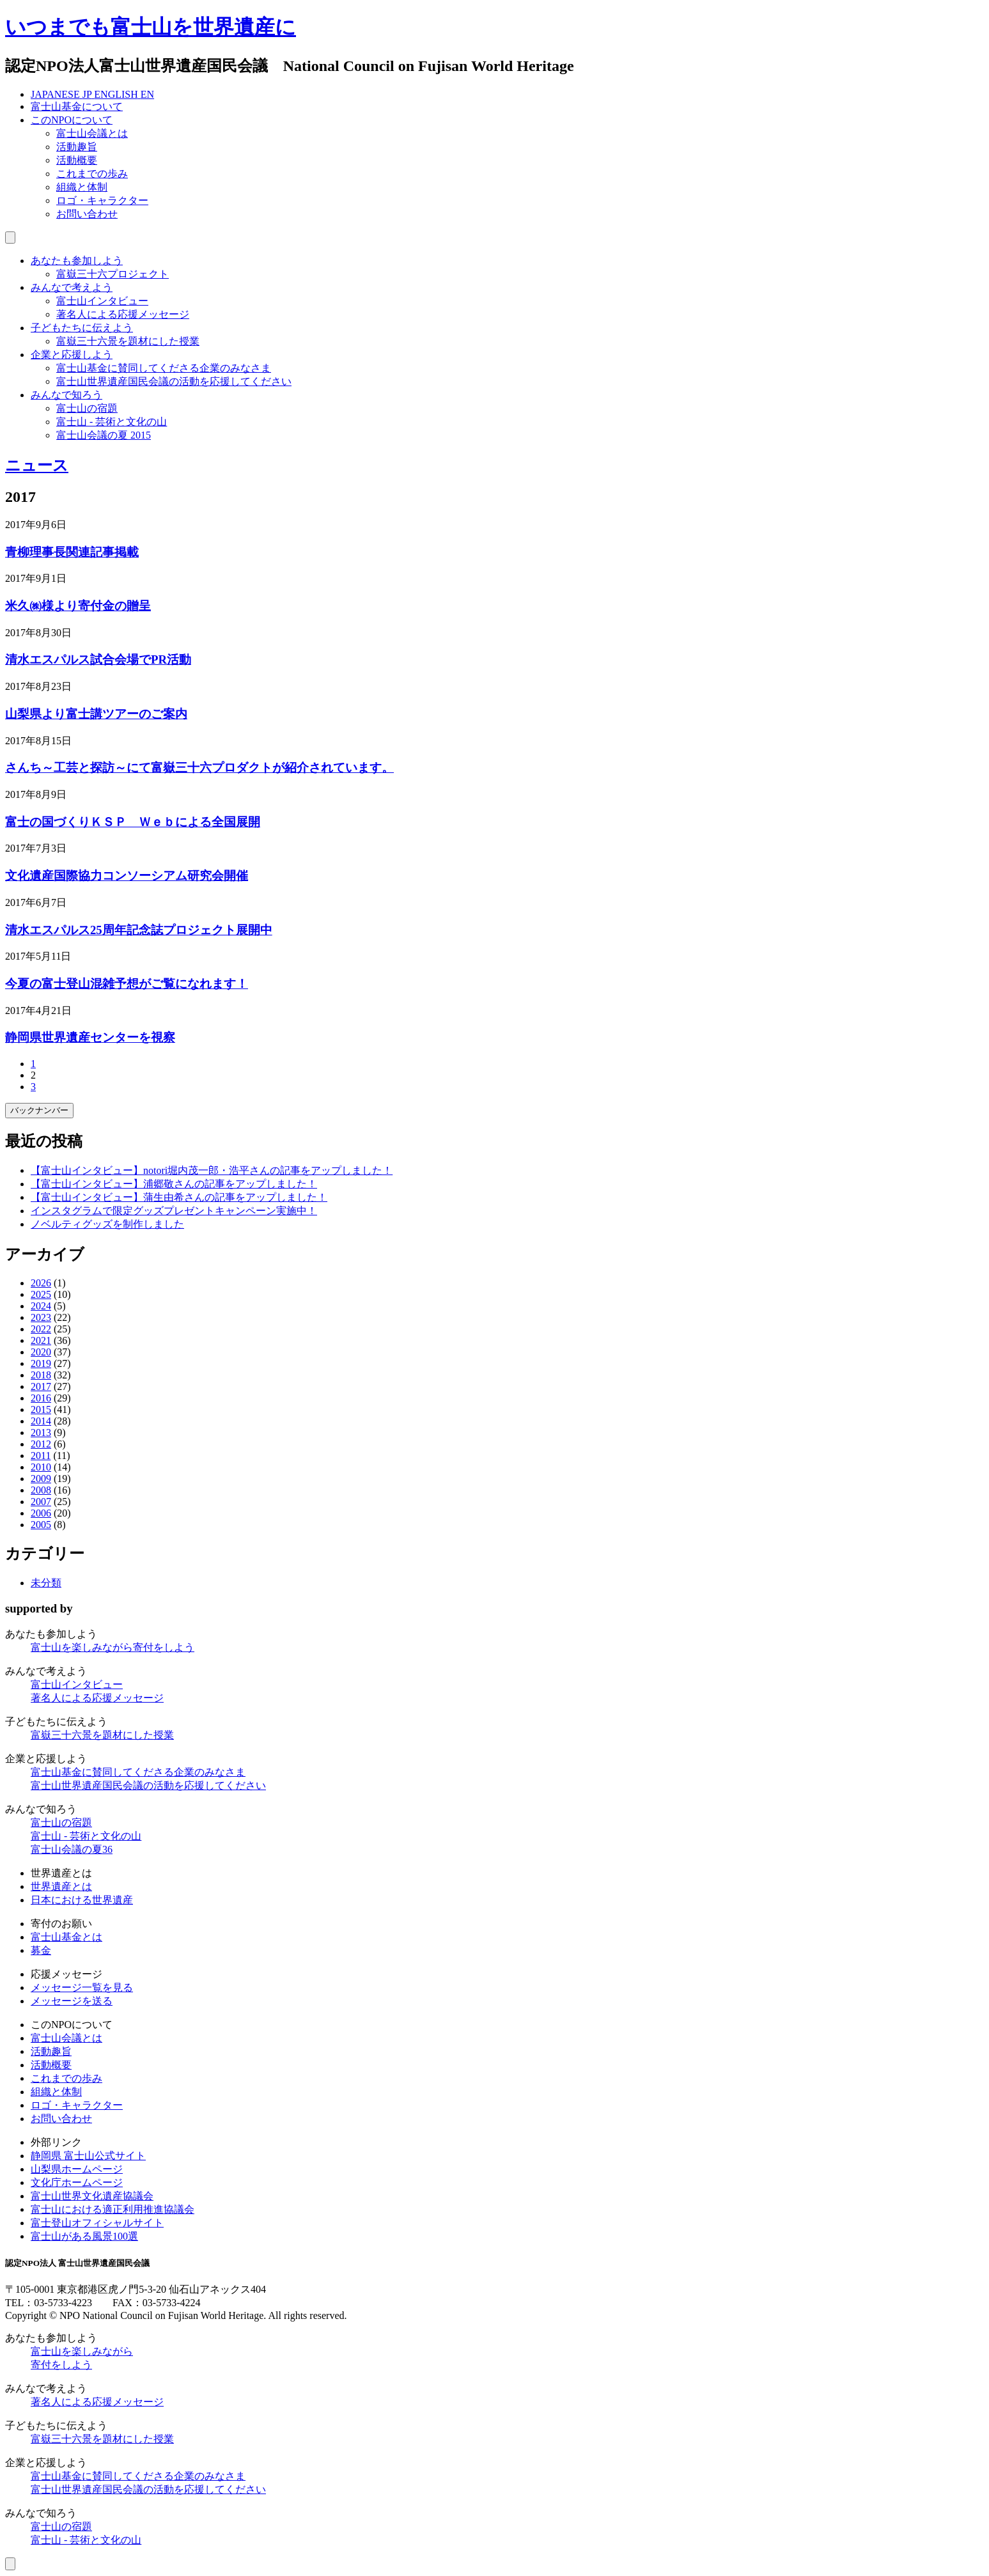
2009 (41, 1478)
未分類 (46, 1582)
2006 (41, 1513)
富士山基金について (77, 106)
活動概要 (76, 160)
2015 (41, 1409)
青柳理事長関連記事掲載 (72, 552)
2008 (41, 1490)
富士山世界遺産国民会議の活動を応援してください (174, 381)
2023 (41, 1317)
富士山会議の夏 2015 (103, 435)
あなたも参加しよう (77, 260)
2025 (41, 1294)
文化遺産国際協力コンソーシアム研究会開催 (126, 875)
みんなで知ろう (66, 394)
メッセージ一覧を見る (82, 1987)
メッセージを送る (72, 2000)
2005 (41, 1524)
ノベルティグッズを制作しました (107, 1224)
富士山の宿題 (87, 408)
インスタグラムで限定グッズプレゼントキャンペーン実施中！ (174, 1210)
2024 (41, 1305)
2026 (41, 1282)
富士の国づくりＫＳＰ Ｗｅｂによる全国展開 (132, 822)
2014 (41, 1421)
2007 (41, 1501)
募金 (41, 1950)
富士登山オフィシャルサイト (97, 2222)
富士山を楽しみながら (112, 1647)
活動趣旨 (76, 146)
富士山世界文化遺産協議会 (92, 2195)
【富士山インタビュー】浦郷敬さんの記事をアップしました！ (174, 1183)
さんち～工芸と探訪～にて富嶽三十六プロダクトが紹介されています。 (199, 767)
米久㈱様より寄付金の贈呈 (78, 606)
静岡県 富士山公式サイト (88, 2155)
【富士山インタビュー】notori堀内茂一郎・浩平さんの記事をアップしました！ (212, 1170)
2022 (41, 1328)
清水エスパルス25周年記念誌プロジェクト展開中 (138, 930)
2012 (41, 1444)
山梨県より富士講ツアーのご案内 (96, 714)
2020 (41, 1352)
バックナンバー (39, 1110)
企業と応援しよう (72, 354)
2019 (41, 1363)
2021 (41, 1340)
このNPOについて (72, 119)
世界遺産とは (61, 1886)
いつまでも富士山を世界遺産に (150, 26)
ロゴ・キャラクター (102, 200)
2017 (41, 1386)
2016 (41, 1398)
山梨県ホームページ (77, 2169)
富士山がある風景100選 (84, 2236)
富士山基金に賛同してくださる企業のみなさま (163, 368)
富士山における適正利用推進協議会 (112, 2209)
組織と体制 (81, 187)
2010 (41, 1467)
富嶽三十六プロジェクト (112, 274)
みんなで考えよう (72, 287)
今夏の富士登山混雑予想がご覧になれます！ (126, 983)
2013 (41, 1432)
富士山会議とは (92, 133)
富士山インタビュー (102, 300)
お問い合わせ (87, 213)
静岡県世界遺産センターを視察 (90, 1037)
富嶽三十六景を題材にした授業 (127, 341)
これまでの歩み (92, 173)
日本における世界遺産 (82, 1899)
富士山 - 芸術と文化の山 (111, 421)
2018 (41, 1375)
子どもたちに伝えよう (82, 327)
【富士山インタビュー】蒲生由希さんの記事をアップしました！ (179, 1197)
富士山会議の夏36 (72, 1849)
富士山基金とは (66, 1937)
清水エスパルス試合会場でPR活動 (98, 659)
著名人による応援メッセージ (122, 314)
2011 (41, 1455)
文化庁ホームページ (77, 2182)
